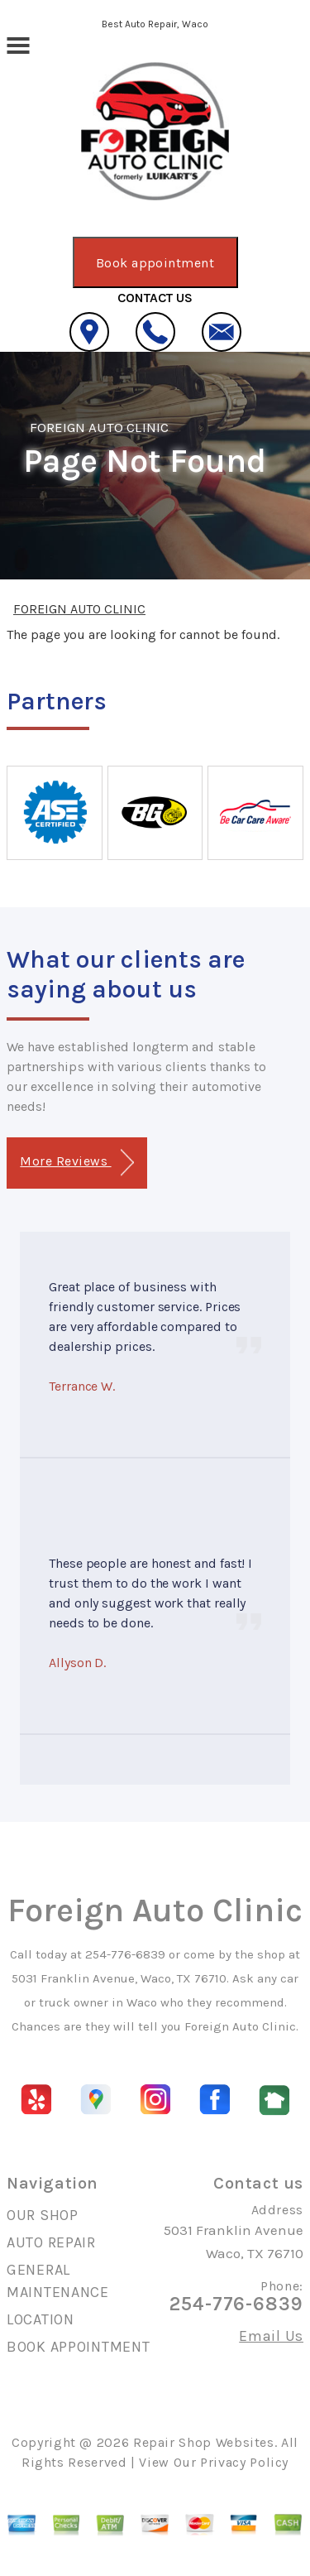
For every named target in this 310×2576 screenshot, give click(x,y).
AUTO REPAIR (51, 2242)
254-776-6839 (125, 1954)
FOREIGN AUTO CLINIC (99, 427)
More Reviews (76, 1162)
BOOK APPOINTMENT (78, 2347)
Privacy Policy (244, 2462)
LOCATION (40, 2319)
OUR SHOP (43, 2215)
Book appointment (155, 263)
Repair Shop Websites (203, 2442)
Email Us (271, 2335)
